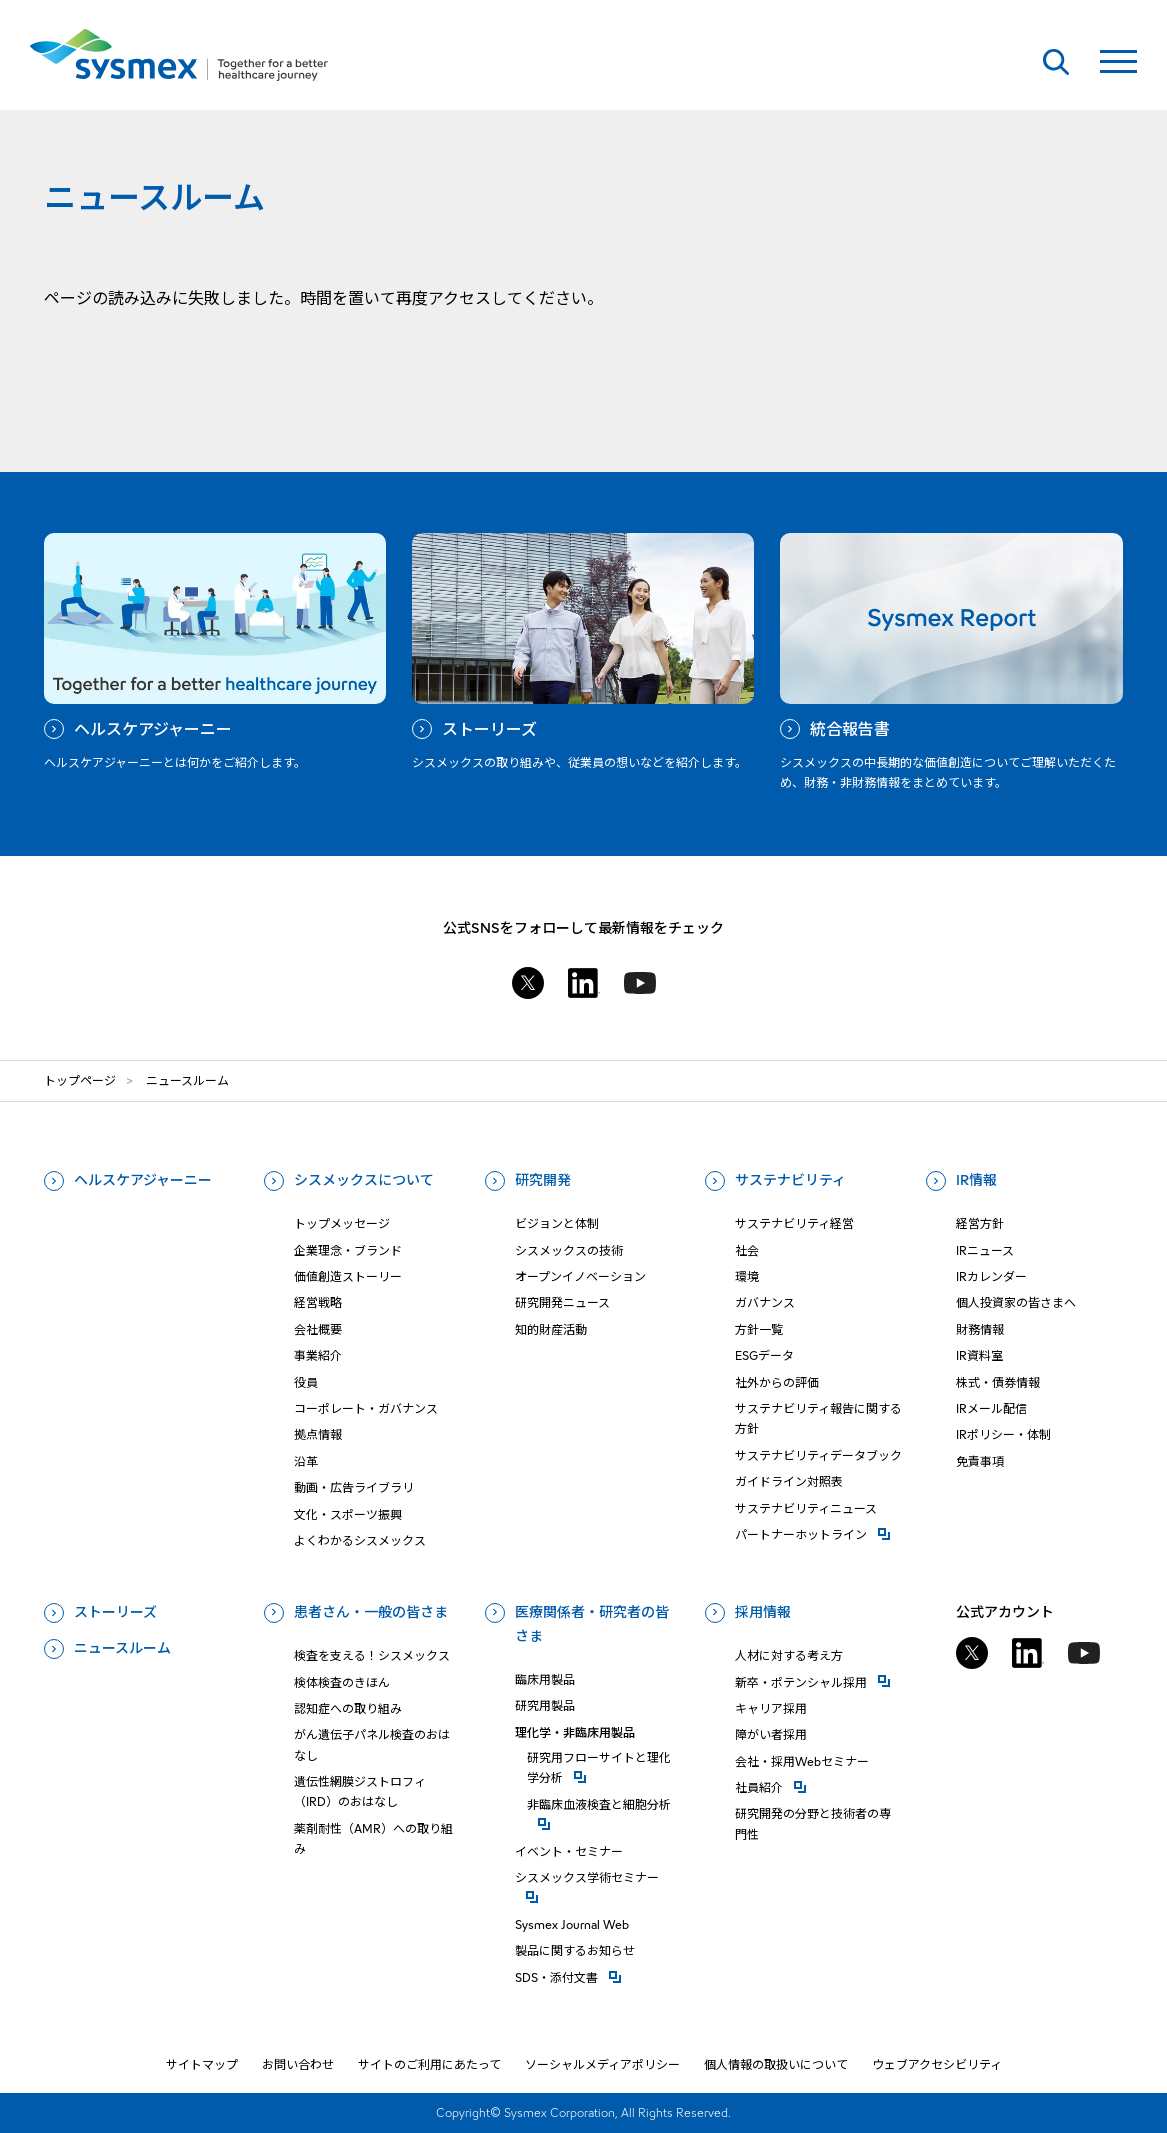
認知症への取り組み (348, 1708)
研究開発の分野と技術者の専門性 (813, 1823)
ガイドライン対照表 (789, 1481)
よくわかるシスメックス (360, 1540)
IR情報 (976, 1180)
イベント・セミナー (569, 1851)
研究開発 (543, 1180)
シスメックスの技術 (569, 1250)
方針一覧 (759, 1329)
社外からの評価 (777, 1382)
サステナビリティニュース (806, 1508)
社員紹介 (818, 1786)
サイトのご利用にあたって (429, 2064)
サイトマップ (202, 2064)
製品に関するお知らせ (575, 1950)
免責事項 (980, 1461)
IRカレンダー (991, 1276)
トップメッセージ (342, 1223)
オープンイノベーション (580, 1276)
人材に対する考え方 (789, 1655)
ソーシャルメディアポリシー (602, 2064)
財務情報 (980, 1329)
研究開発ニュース (562, 1302)
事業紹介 (318, 1355)
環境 (747, 1276)
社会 (747, 1250)
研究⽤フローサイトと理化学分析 (604, 1767)
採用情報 (763, 1612)
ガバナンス (765, 1302)
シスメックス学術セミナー (598, 1876)
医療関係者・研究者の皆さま (592, 1624)
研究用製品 (545, 1705)
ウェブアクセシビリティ (937, 2064)
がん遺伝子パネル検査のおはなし (372, 1744)
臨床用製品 (545, 1679)
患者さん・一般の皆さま (371, 1612)
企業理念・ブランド (348, 1250)
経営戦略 (318, 1302)
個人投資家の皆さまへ (1016, 1302)
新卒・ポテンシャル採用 (818, 1681)
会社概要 (318, 1329)
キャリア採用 (771, 1708)
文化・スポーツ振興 (348, 1514)
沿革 (306, 1461)
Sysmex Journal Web (572, 1924)
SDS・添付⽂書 (598, 1976)
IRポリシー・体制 (1003, 1434)
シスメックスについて (364, 1180)
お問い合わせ (298, 2064)
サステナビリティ (790, 1180)
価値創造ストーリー (348, 1276)
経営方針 (980, 1223)
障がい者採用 (771, 1734)
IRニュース (985, 1250)
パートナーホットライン (818, 1533)
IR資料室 (979, 1355)
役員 (306, 1382)
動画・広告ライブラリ (354, 1487)
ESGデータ (764, 1355)
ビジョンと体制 (557, 1223)
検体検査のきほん (342, 1682)
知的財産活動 (551, 1329)
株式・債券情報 (998, 1382)
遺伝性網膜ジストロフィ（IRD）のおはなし (360, 1791)
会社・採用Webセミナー (802, 1761)
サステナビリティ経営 (794, 1223)
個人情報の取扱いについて (776, 2064)
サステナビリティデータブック (818, 1455)
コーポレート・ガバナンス (366, 1408)
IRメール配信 (991, 1408)
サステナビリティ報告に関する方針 (818, 1418)
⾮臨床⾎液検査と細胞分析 (604, 1803)
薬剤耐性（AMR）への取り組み (373, 1838)
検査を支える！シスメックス (372, 1655)
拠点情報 (318, 1434)
